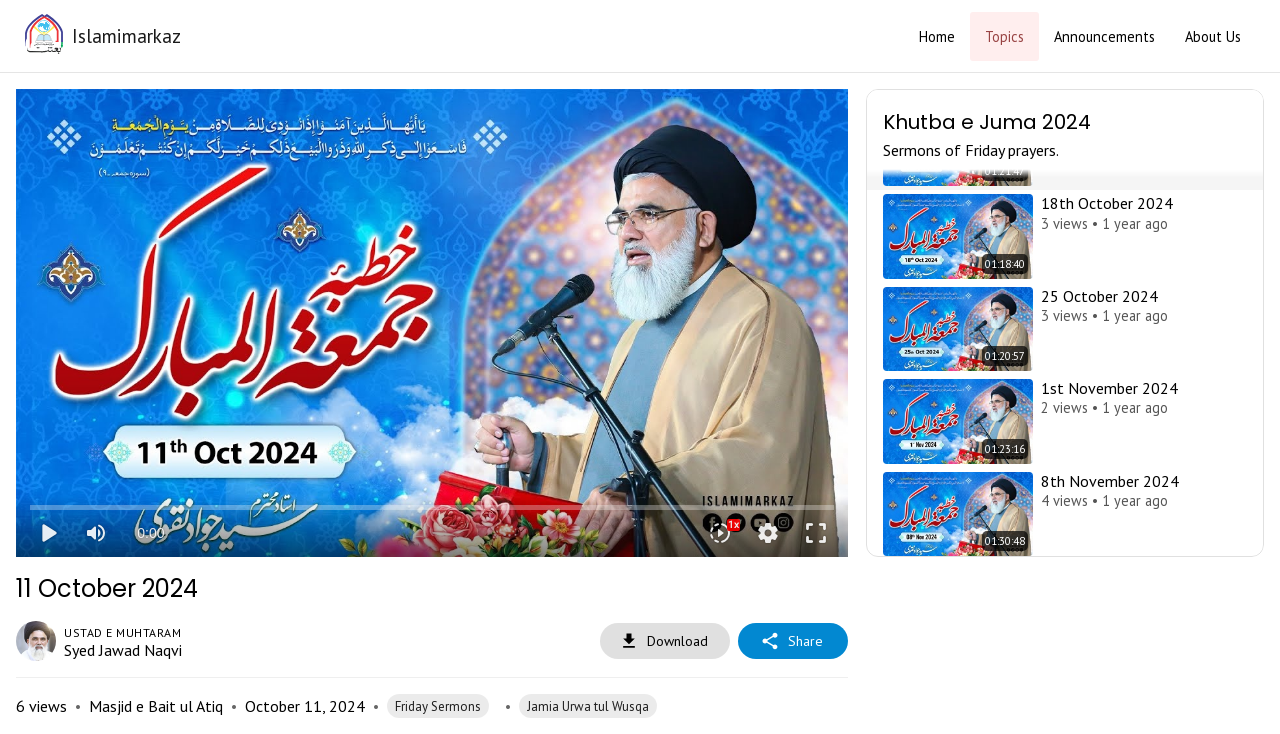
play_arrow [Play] (48, 533)
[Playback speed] (720, 533)
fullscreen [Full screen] (816, 533)
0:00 (150, 533)
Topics (1004, 36)
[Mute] (96, 533)
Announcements (1104, 36)
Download (665, 641)
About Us (1213, 36)
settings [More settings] (768, 533)
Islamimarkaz (126, 35)
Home (937, 36)
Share (793, 641)
